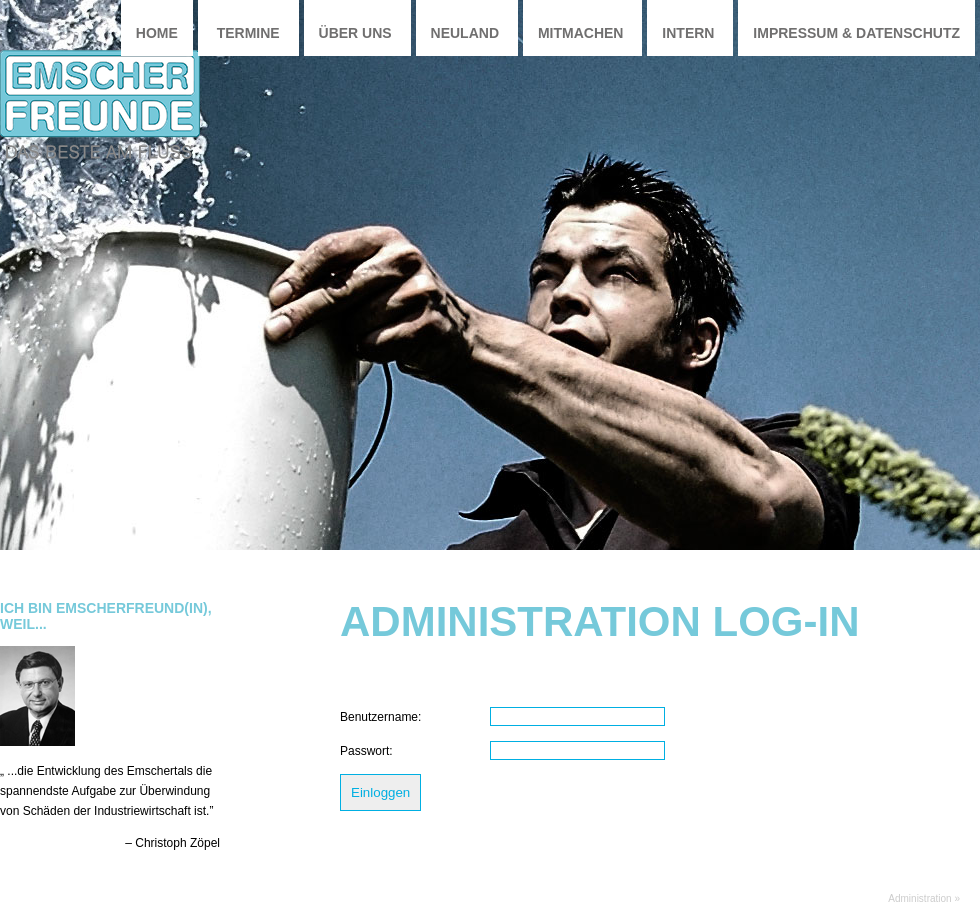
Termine (248, 33)
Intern (688, 33)
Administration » (924, 898)
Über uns (355, 33)
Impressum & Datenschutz (856, 33)
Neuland (465, 33)
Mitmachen (581, 33)
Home (157, 33)
